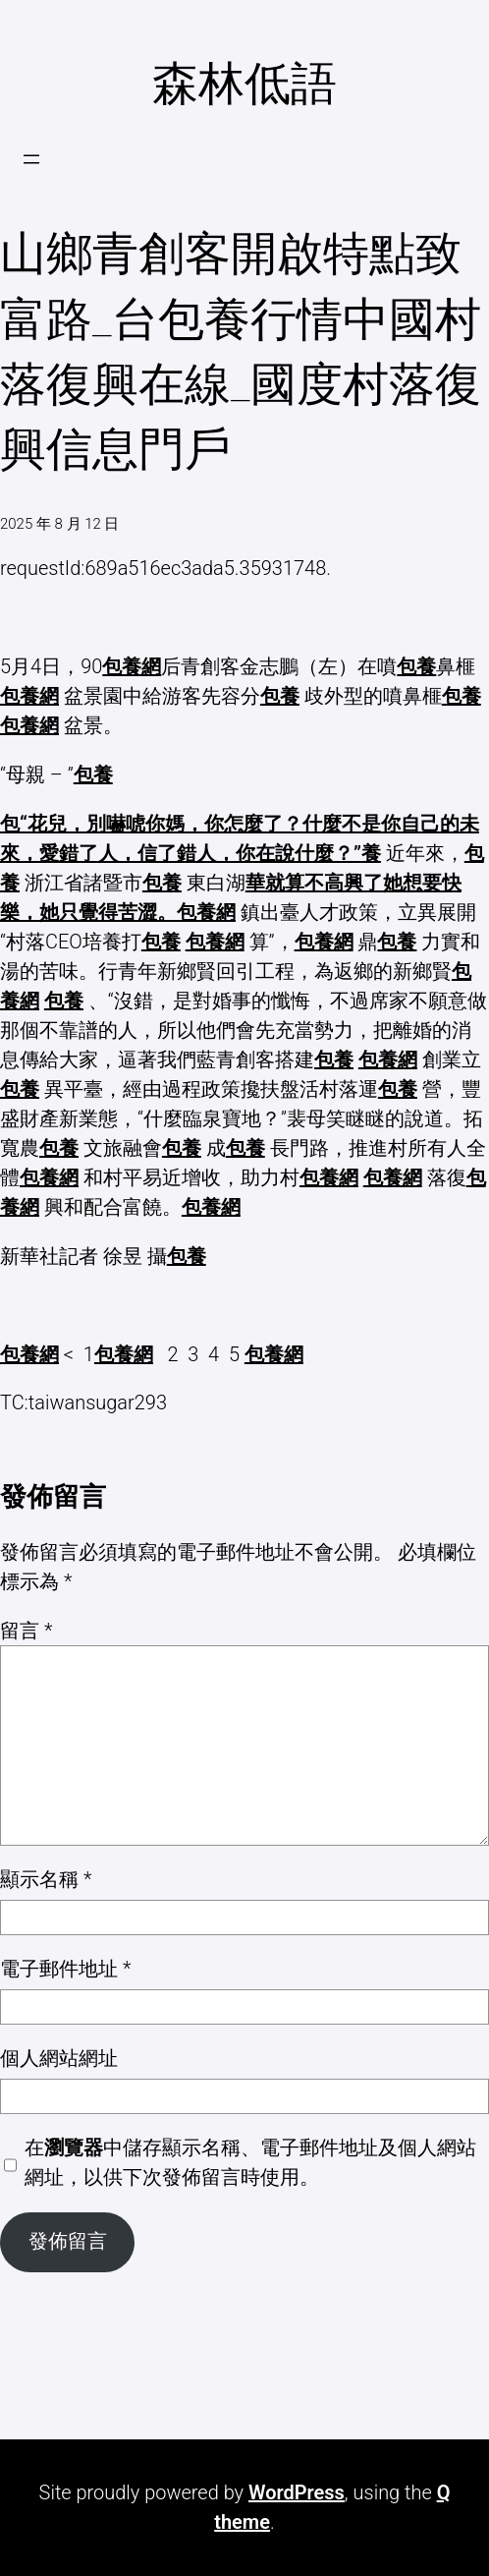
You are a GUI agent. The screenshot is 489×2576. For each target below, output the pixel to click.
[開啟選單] (31, 159)
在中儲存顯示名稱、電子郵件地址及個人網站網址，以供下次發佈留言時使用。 (250, 2162)
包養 (416, 666)
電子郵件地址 (65, 1968)
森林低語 (244, 83)
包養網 (131, 666)
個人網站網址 (59, 2058)
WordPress (296, 2492)
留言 (26, 1630)
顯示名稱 (45, 1879)
